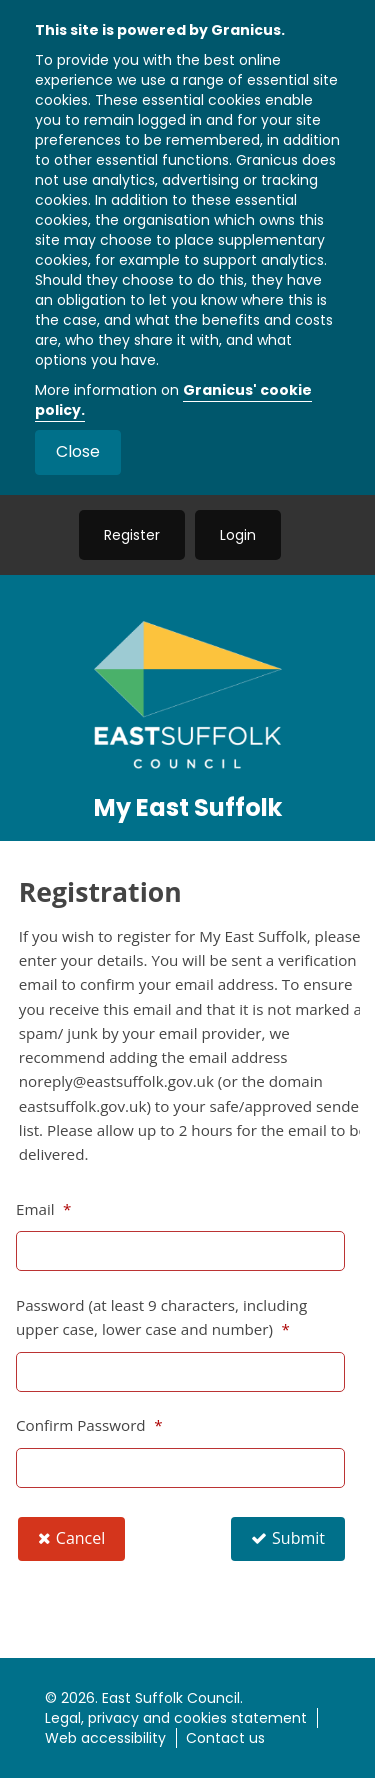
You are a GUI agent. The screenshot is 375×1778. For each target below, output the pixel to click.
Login (238, 535)
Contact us (225, 1738)
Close (78, 451)
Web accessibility (105, 1738)
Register (132, 535)
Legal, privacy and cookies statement (176, 1718)
